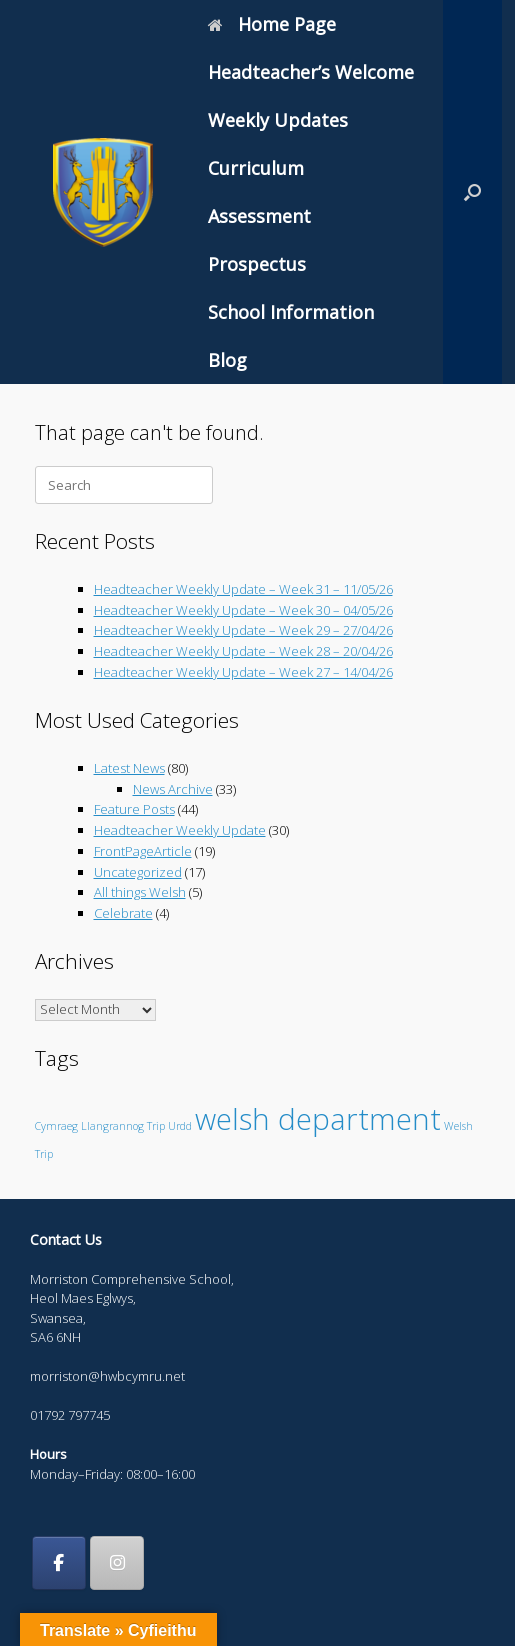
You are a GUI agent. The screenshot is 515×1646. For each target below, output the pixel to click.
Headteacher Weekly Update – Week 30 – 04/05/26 (243, 610)
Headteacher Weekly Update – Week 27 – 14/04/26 (243, 672)
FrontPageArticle (143, 851)
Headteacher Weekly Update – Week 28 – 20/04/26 (243, 651)
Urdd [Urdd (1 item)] (180, 1126)
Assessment (259, 216)
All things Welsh (140, 892)
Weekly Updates (278, 120)
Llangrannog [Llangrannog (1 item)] (112, 1126)
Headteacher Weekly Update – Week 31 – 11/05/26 (243, 589)
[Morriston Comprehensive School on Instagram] (117, 1563)
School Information (291, 312)
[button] (472, 192)
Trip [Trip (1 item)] (156, 1126)
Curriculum (256, 168)
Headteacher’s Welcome (311, 72)
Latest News (129, 768)
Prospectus (257, 264)
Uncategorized (138, 872)
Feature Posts (134, 809)
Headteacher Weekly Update (180, 830)
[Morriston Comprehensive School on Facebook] (59, 1563)
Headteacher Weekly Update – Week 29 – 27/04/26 (243, 630)
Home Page (272, 24)
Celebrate (123, 913)
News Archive (173, 789)
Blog (227, 360)
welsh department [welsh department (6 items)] (318, 1119)
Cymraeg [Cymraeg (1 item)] (56, 1126)
